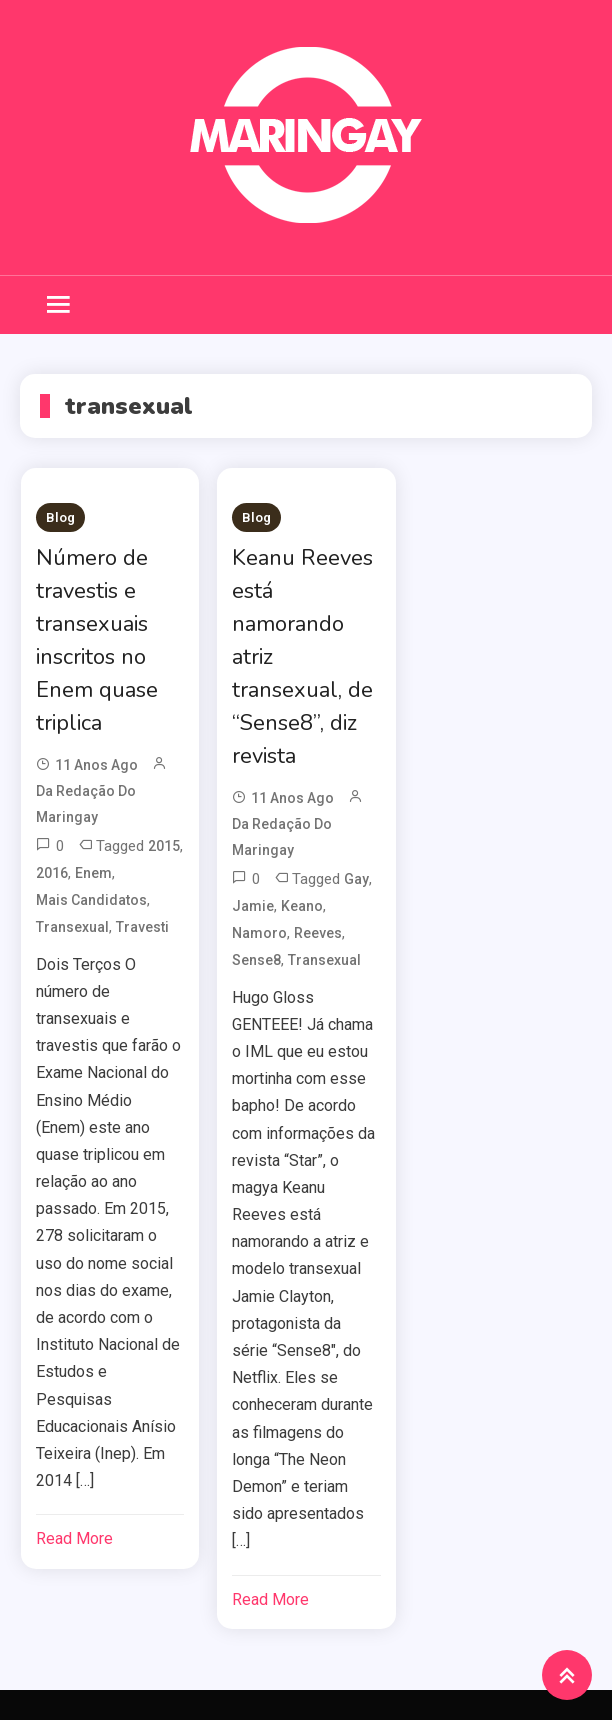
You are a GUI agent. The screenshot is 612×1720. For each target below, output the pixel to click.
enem (93, 873)
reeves (318, 933)
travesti (142, 927)
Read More (74, 1538)
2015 (164, 846)
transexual (72, 927)
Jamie (253, 906)
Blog (60, 517)
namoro (259, 933)
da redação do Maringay (86, 803)
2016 (52, 873)
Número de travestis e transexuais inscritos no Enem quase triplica (97, 640)
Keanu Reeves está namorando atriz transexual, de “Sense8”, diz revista (302, 657)
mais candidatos (91, 900)
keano (302, 906)
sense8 (256, 960)
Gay (356, 879)
